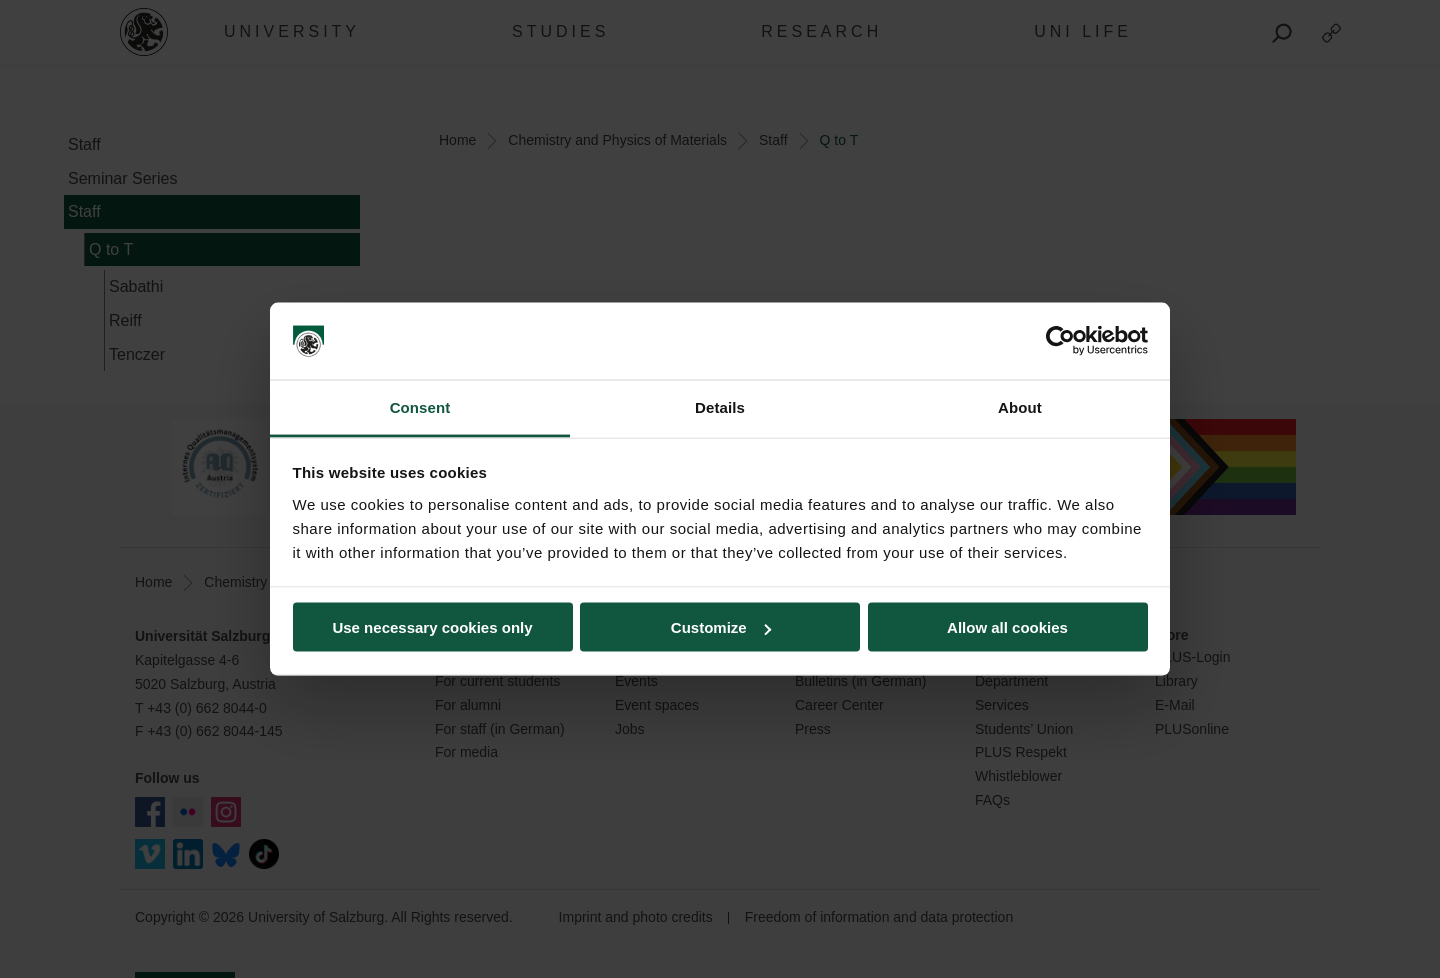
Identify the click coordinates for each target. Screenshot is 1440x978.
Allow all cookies (1007, 627)
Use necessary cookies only (432, 627)
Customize (721, 627)
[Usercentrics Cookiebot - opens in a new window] (1060, 341)
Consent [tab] (420, 406)
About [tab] (1020, 406)
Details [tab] (720, 406)
